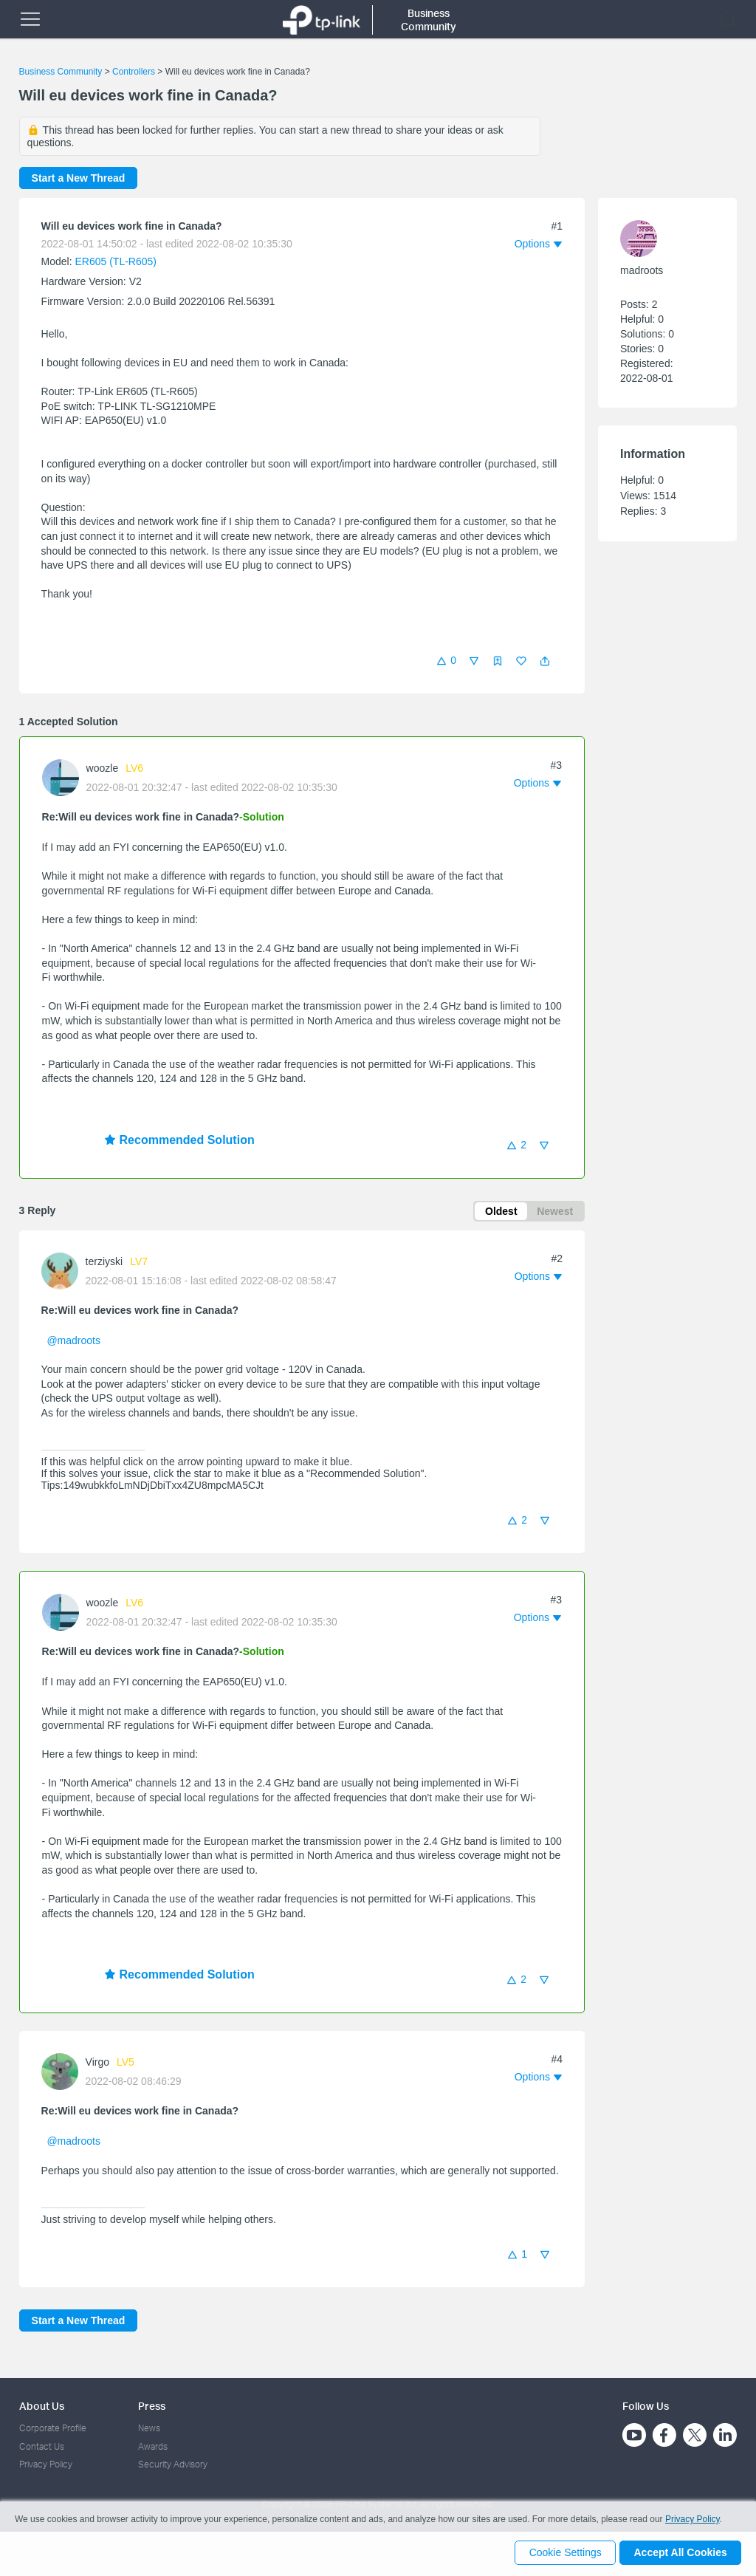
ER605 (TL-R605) (116, 261)
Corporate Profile (52, 2427)
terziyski (104, 1263)
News (149, 2427)
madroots (641, 270)
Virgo (97, 2064)
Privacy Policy (45, 2464)
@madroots (73, 1342)
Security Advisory (172, 2464)
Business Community (61, 71)
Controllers (133, 71)
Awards (153, 2446)
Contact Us (41, 2446)
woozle (102, 768)
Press (151, 2405)
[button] (545, 661)
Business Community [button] (428, 19)
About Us (41, 2405)
